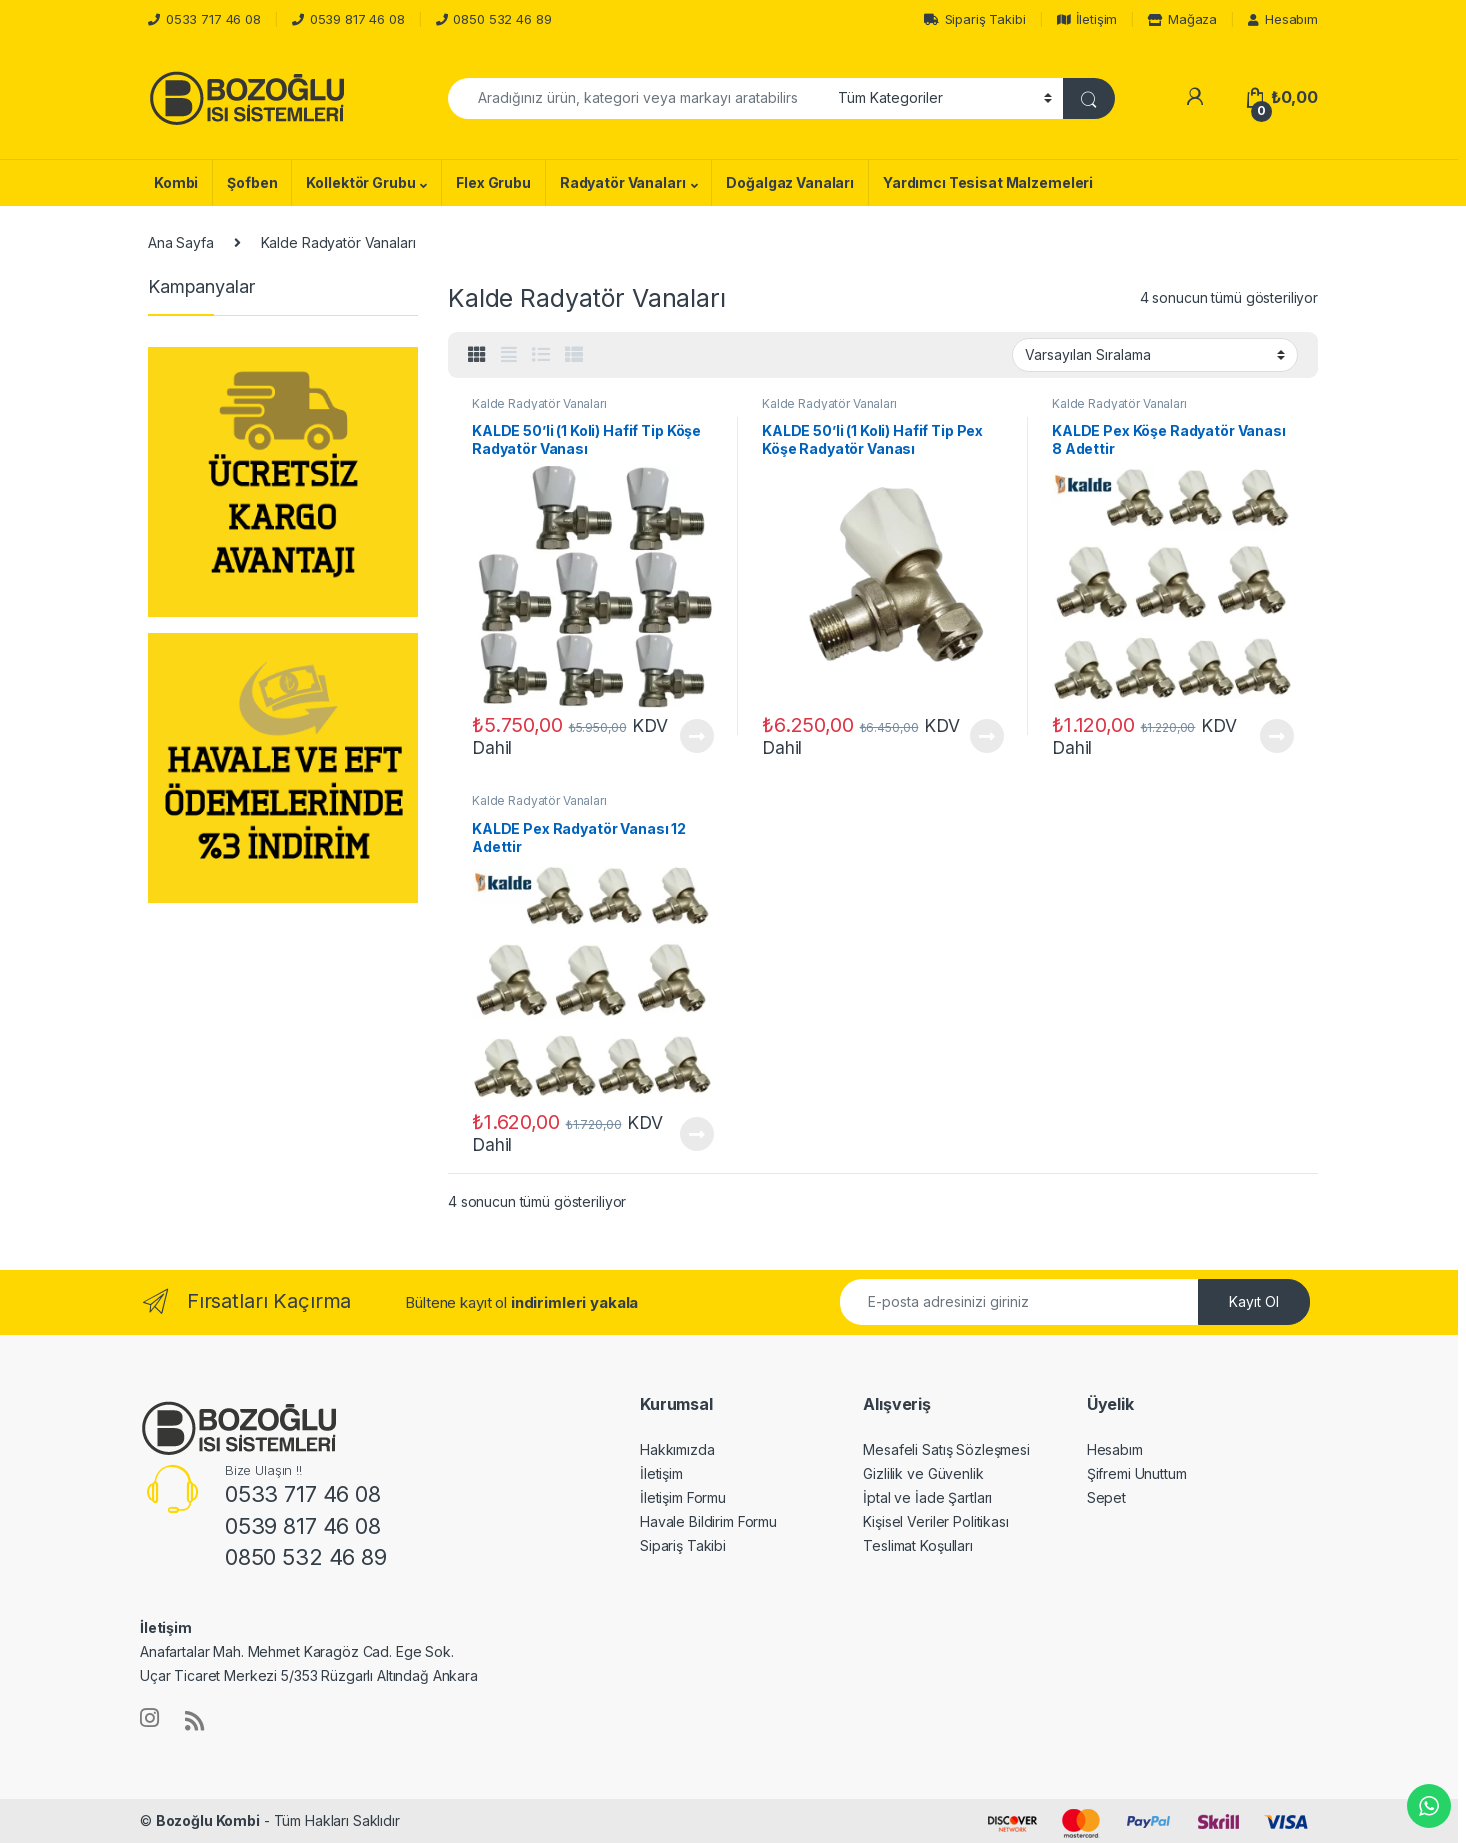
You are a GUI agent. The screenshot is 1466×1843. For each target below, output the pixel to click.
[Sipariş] (1155, 355)
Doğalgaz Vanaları (790, 182)
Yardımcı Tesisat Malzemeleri (988, 182)
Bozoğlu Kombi (208, 1820)
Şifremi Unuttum (1137, 1473)
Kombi (176, 182)
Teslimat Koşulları (917, 1545)
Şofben (252, 182)
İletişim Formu (683, 1497)
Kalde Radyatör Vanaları (539, 403)
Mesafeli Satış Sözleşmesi (946, 1449)
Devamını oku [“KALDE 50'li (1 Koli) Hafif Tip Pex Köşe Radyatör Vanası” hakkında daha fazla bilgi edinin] (987, 736)
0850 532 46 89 (502, 19)
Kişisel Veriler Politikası (935, 1521)
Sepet (1106, 1497)
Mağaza (1182, 19)
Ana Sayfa (181, 242)
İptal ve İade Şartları (927, 1497)
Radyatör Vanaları (623, 182)
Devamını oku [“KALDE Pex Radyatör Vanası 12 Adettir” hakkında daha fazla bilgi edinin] (697, 1134)
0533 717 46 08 (213, 19)
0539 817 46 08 (357, 19)
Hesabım (1283, 19)
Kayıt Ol (1254, 1301)
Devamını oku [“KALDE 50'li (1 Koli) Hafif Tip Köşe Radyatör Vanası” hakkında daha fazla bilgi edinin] (697, 736)
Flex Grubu (493, 182)
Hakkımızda (677, 1449)
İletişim (1087, 19)
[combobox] (637, 98)
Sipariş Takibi (975, 19)
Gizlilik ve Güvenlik (923, 1473)
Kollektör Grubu (360, 182)
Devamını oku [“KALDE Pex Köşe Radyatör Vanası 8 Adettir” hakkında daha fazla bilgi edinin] (1277, 736)
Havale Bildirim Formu (708, 1521)
